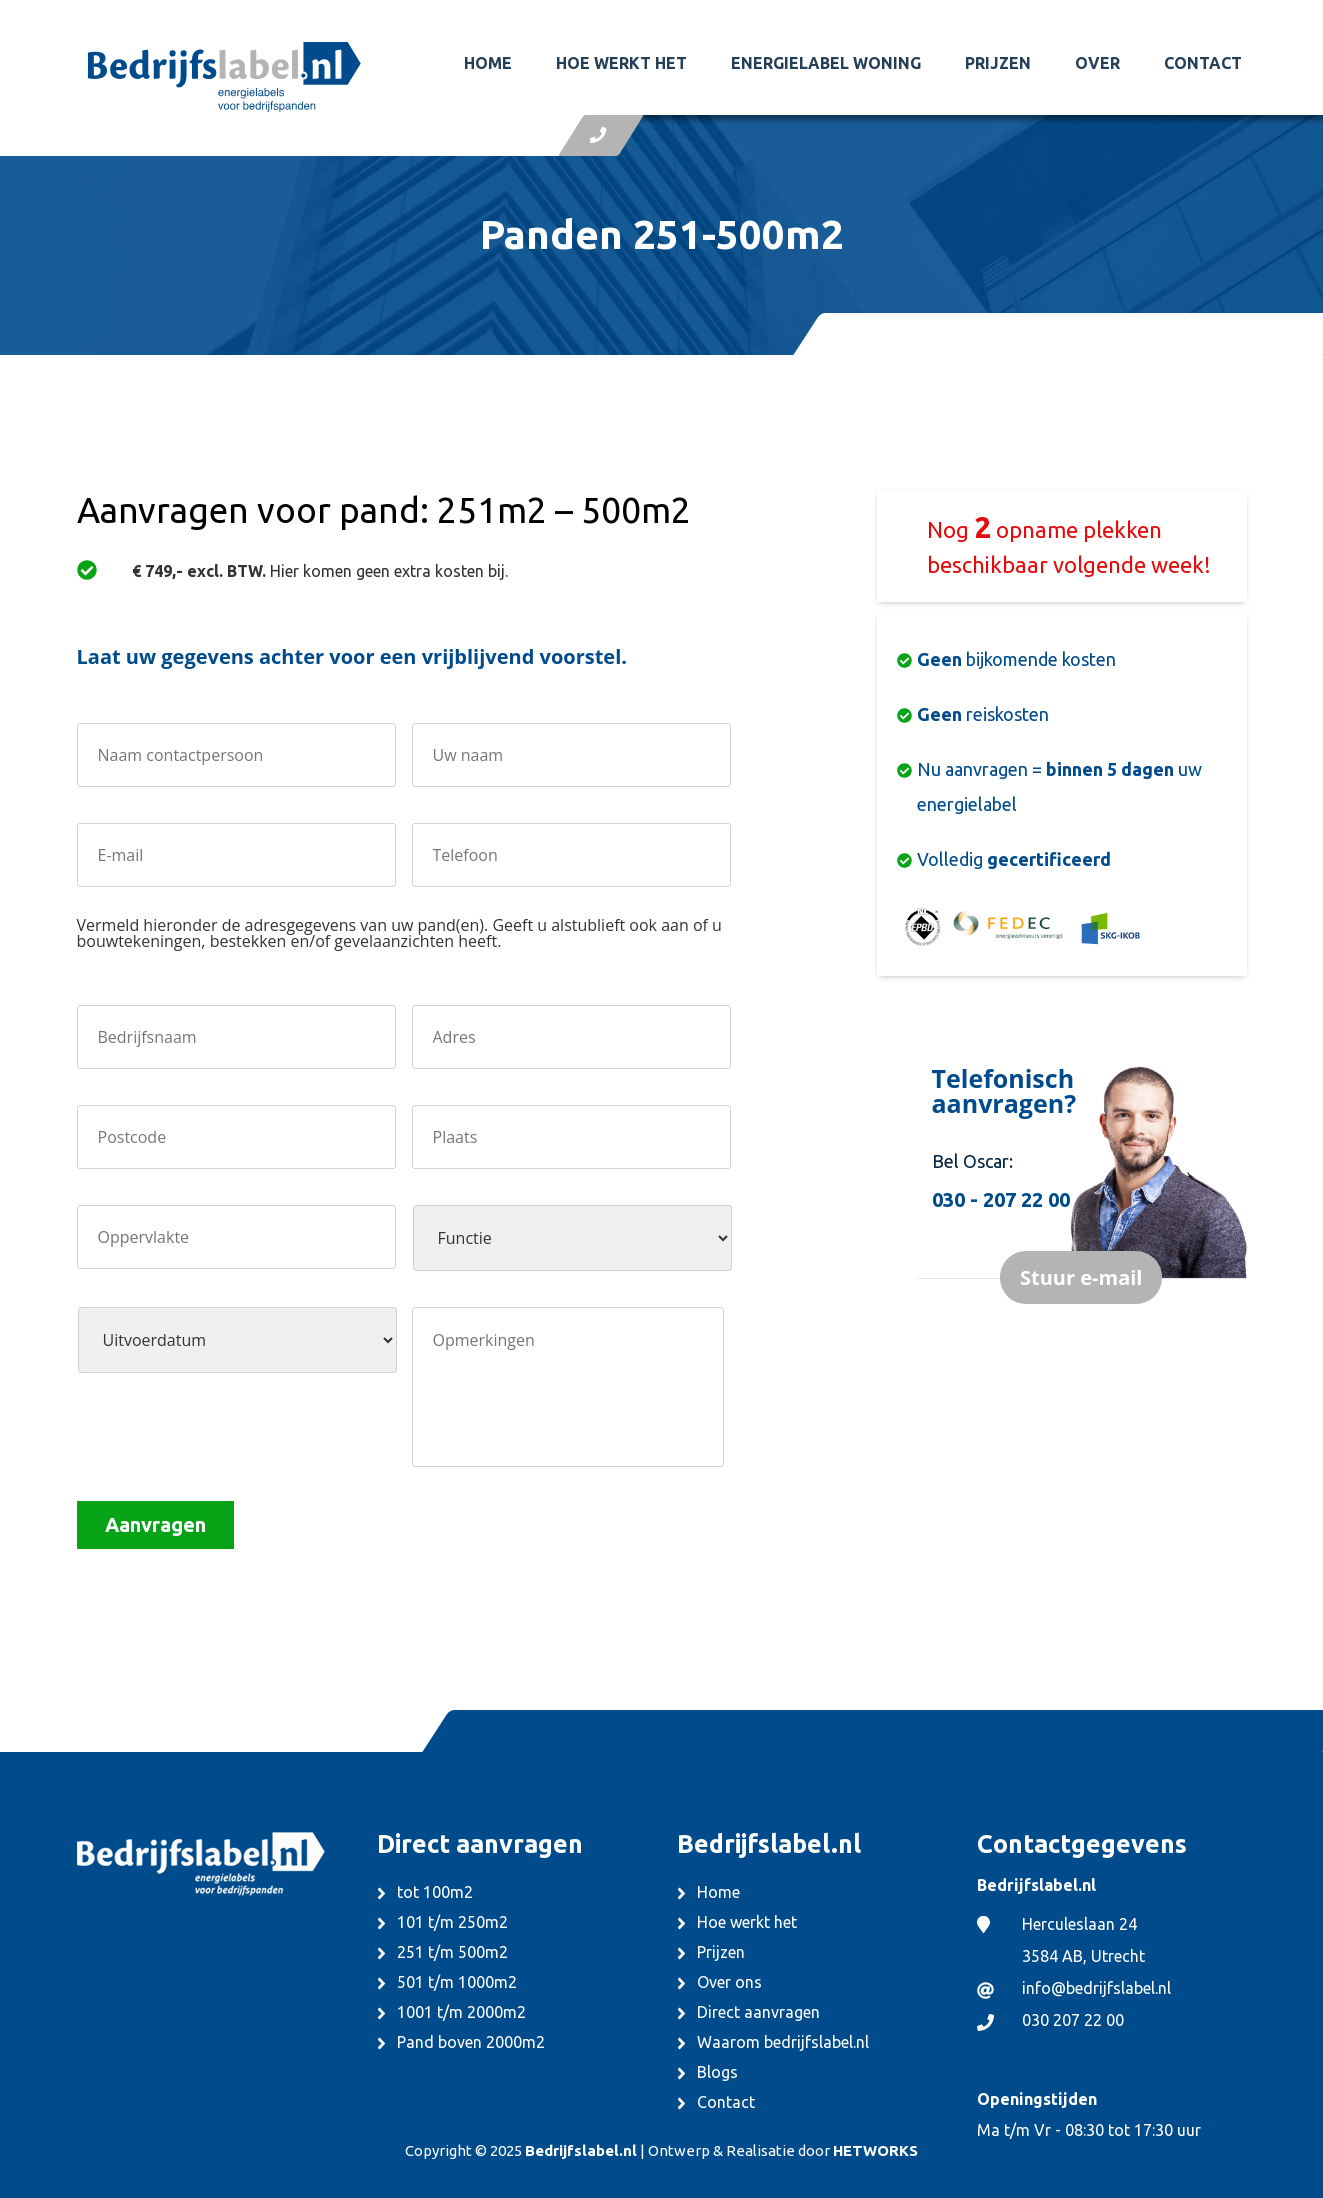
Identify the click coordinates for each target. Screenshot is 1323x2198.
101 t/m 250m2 (452, 1922)
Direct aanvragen (758, 2012)
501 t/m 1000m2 (457, 1982)
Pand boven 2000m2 (471, 2042)
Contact (1203, 63)
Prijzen (998, 63)
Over (1097, 63)
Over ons (729, 1982)
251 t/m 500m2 (452, 1952)
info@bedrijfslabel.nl (1096, 1988)
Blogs (717, 2072)
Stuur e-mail (1081, 1277)
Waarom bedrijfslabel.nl (783, 2042)
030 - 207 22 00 (1001, 1199)
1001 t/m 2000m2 (461, 2012)
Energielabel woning (826, 63)
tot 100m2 (435, 1892)
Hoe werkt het (621, 63)
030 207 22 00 (1073, 2020)
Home (488, 63)
